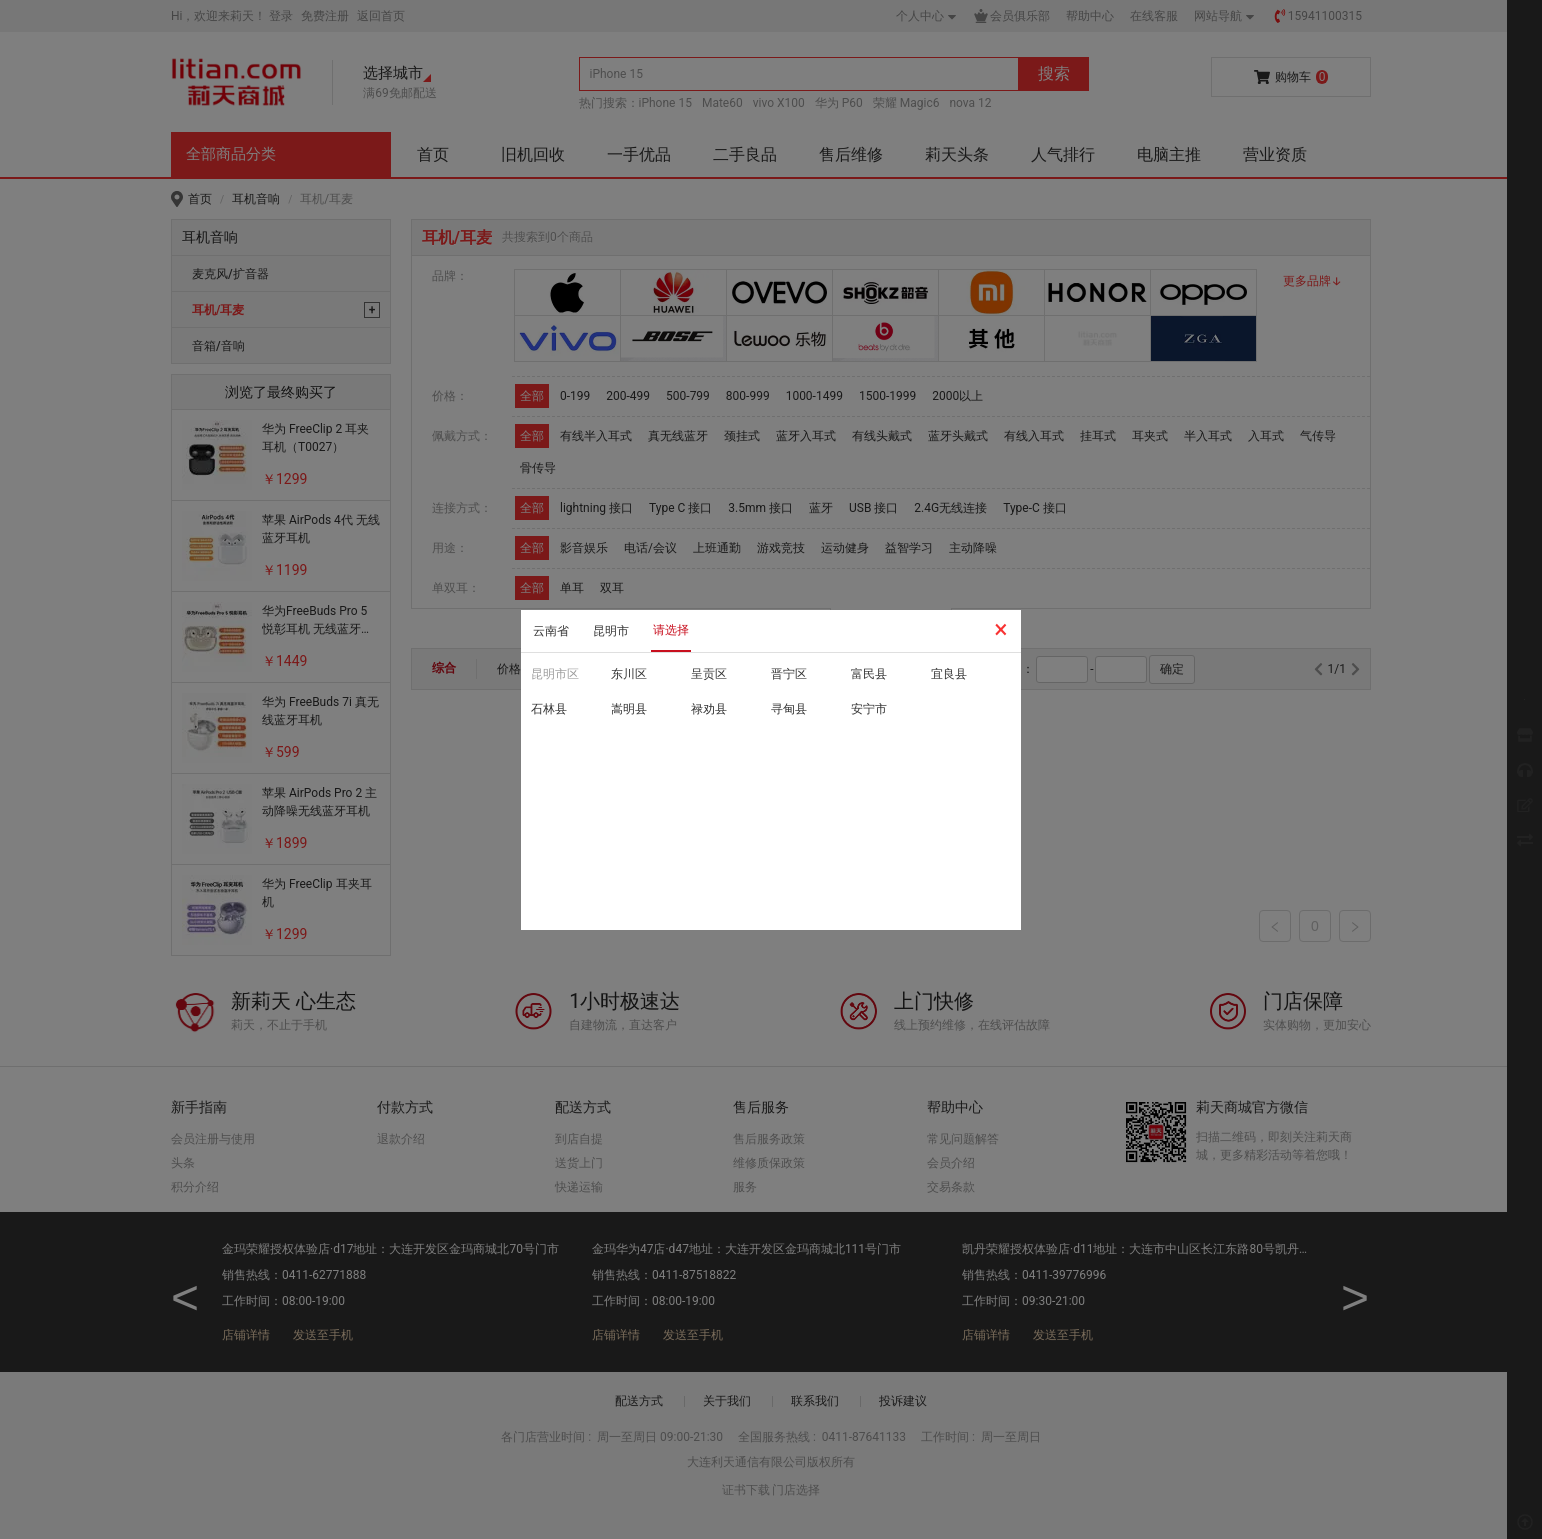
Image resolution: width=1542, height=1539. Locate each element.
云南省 (551, 631)
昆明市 (611, 631)
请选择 (671, 630)
